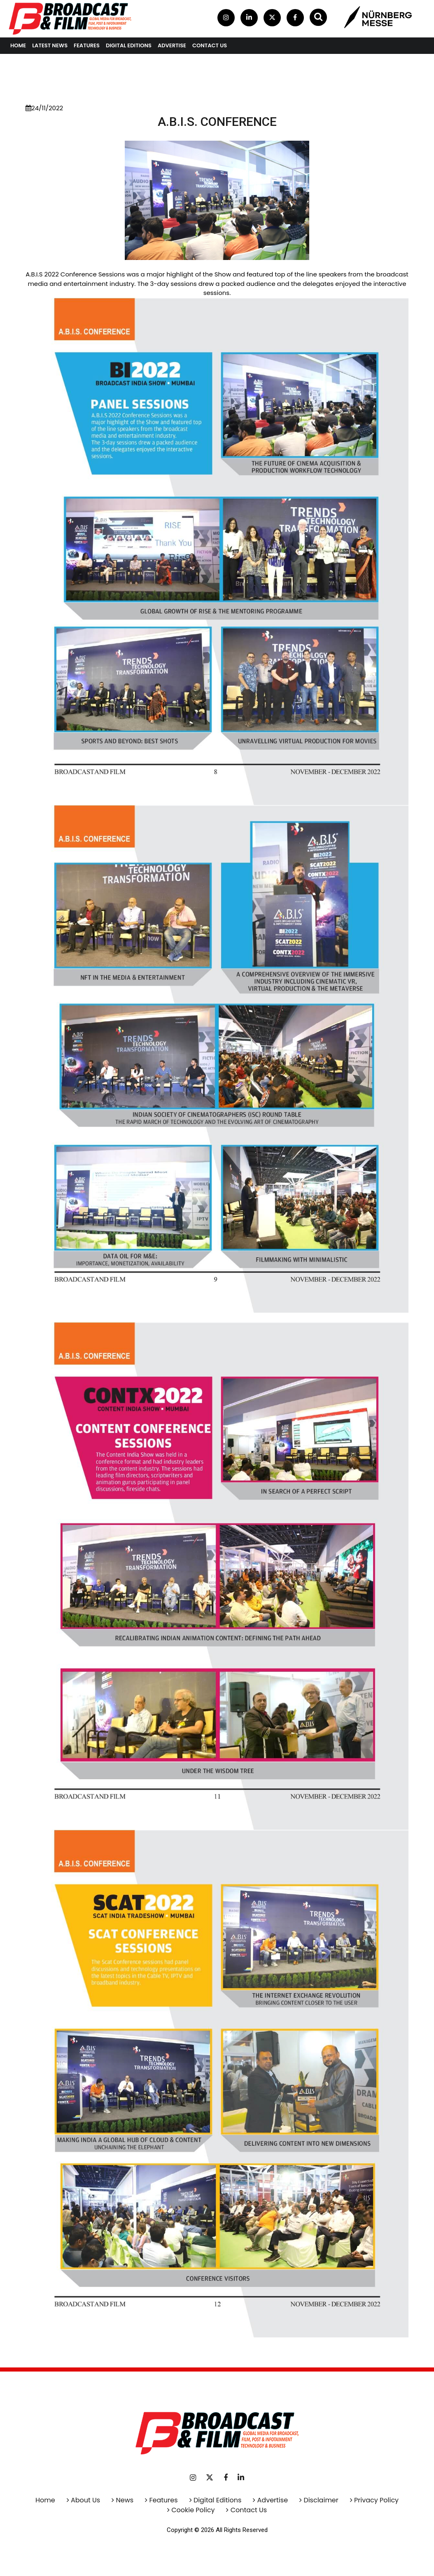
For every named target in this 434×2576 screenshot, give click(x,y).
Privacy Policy (376, 2500)
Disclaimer (320, 2500)
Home (18, 45)
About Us (85, 2500)
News (125, 2500)
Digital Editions (129, 45)
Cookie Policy (193, 2510)
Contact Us (249, 2510)
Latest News (50, 45)
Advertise (172, 45)
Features (87, 45)
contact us (209, 45)
